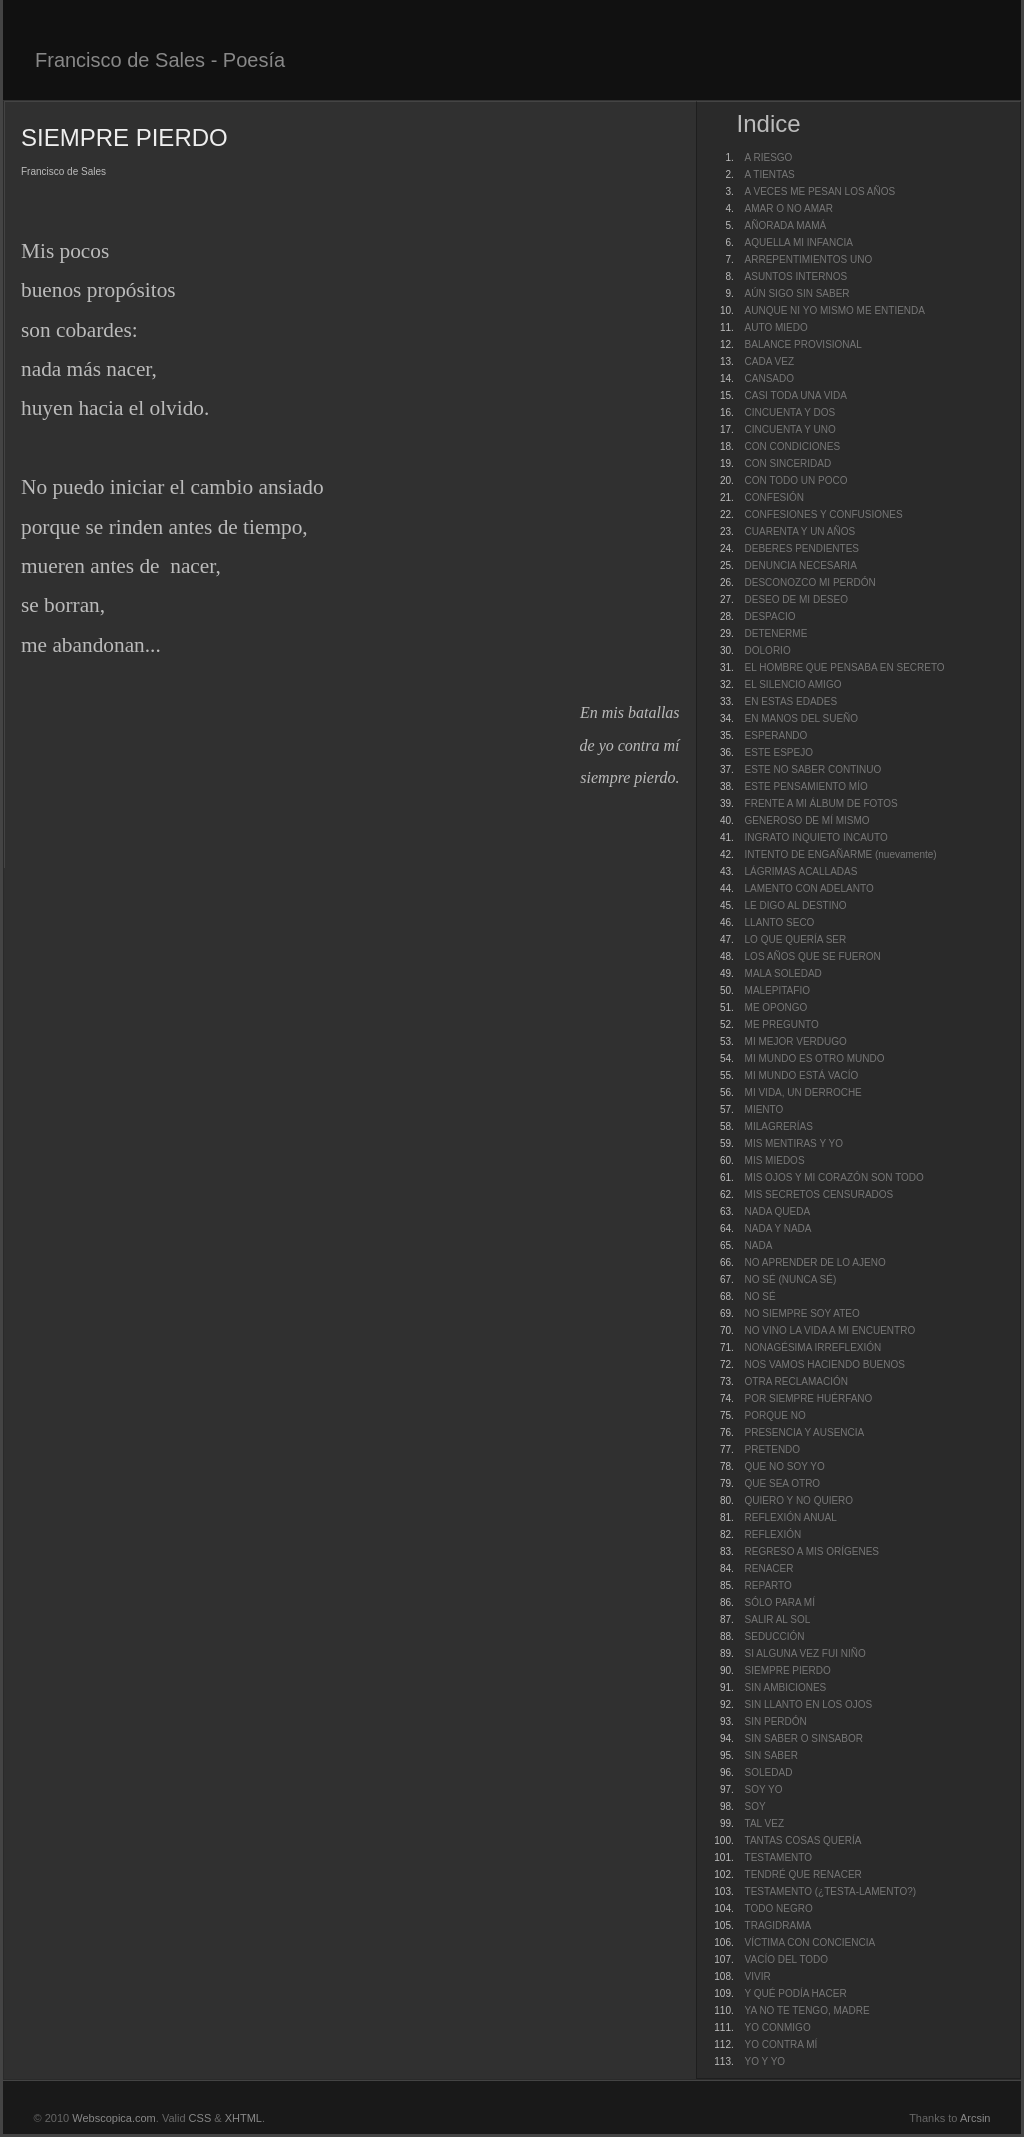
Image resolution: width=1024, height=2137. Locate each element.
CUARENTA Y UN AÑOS (800, 531)
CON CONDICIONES (793, 446)
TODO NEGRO (779, 1908)
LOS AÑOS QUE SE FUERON (813, 956)
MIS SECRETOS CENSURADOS (819, 1194)
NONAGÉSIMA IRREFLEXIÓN (813, 1347)
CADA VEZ (769, 361)
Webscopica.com (114, 2118)
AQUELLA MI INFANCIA (799, 242)
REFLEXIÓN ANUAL (791, 1517)
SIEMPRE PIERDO (788, 1670)
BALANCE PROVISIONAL (803, 344)
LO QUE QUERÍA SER (796, 939)
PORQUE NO (775, 1415)
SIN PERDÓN (776, 1721)
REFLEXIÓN (773, 1534)
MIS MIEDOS (775, 1160)
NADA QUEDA (778, 1211)
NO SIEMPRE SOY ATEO (802, 1313)
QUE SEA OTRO (783, 1483)
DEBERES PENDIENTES (802, 548)
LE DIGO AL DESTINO (796, 905)
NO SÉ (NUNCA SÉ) (791, 1279)
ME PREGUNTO (782, 1024)
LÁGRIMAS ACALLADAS (801, 871)
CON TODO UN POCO (796, 480)
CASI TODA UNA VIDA (796, 395)
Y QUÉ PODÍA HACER (796, 1993)
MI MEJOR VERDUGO (796, 1041)
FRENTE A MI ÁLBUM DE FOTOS (821, 803)
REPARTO (768, 1585)
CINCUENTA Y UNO (790, 429)
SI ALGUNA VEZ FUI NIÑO (805, 1653)
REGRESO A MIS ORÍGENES (812, 1551)
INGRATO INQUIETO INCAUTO (816, 837)
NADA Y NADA (778, 1228)
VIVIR (758, 1976)
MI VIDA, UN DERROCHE (803, 1092)
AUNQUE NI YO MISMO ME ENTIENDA (835, 310)
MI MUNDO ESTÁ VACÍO (802, 1075)
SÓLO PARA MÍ (780, 1602)
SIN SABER (771, 1755)
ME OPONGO (776, 1007)
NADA (759, 1245)
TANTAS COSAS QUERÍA (803, 1840)
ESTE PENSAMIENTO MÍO (806, 786)
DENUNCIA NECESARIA (801, 565)
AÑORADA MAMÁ (786, 225)
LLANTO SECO (780, 922)
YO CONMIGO (778, 2027)
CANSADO (769, 378)
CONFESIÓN (774, 497)
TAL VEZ (764, 1823)
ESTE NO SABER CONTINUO (813, 769)
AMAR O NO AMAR (789, 208)
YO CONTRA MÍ (781, 2044)
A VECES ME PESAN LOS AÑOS (820, 191)
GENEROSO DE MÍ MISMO (807, 820)
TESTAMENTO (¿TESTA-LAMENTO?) (831, 1891)
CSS (200, 2118)
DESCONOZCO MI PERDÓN (810, 582)
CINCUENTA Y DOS (790, 412)
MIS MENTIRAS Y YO (794, 1143)
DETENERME (776, 633)
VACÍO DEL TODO (787, 1959)
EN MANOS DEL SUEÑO (802, 718)
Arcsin (975, 2118)
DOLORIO (768, 650)
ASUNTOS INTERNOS (796, 276)
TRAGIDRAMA (778, 1925)
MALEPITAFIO (777, 990)
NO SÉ (760, 1296)
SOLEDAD (769, 1772)
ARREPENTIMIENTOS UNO (809, 259)
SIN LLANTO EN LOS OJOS (809, 1704)
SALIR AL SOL (778, 1619)
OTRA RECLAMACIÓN (796, 1381)
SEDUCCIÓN (775, 1636)
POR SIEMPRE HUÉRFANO (809, 1398)
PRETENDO (773, 1449)
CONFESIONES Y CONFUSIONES (824, 514)
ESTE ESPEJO (779, 752)
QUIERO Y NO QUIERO (799, 1500)
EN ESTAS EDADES (791, 701)
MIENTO (764, 1109)
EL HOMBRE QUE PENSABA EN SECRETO (845, 667)
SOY (755, 1806)
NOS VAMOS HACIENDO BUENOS (825, 1364)
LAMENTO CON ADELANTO (809, 888)
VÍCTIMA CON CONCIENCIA (810, 1942)
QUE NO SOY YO (785, 1466)
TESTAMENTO (778, 1857)
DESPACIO (770, 616)
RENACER (769, 1568)
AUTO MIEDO (776, 327)
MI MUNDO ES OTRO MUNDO (815, 1058)
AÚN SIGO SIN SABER (797, 293)
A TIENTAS (770, 174)
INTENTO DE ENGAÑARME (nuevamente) (841, 854)
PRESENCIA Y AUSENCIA (805, 1432)
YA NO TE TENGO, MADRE (807, 2010)
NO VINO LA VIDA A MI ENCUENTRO (830, 1330)
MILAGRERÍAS (779, 1126)
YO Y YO (765, 2061)
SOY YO (764, 1789)
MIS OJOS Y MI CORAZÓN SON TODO (834, 1177)
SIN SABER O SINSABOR (804, 1738)
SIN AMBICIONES (786, 1687)
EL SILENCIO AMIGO (793, 684)
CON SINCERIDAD (788, 463)
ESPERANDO (776, 735)
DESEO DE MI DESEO (796, 599)
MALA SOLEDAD (783, 973)
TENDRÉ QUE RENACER (803, 1874)
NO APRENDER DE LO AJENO (815, 1262)
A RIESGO (769, 157)
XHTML (243, 2118)
